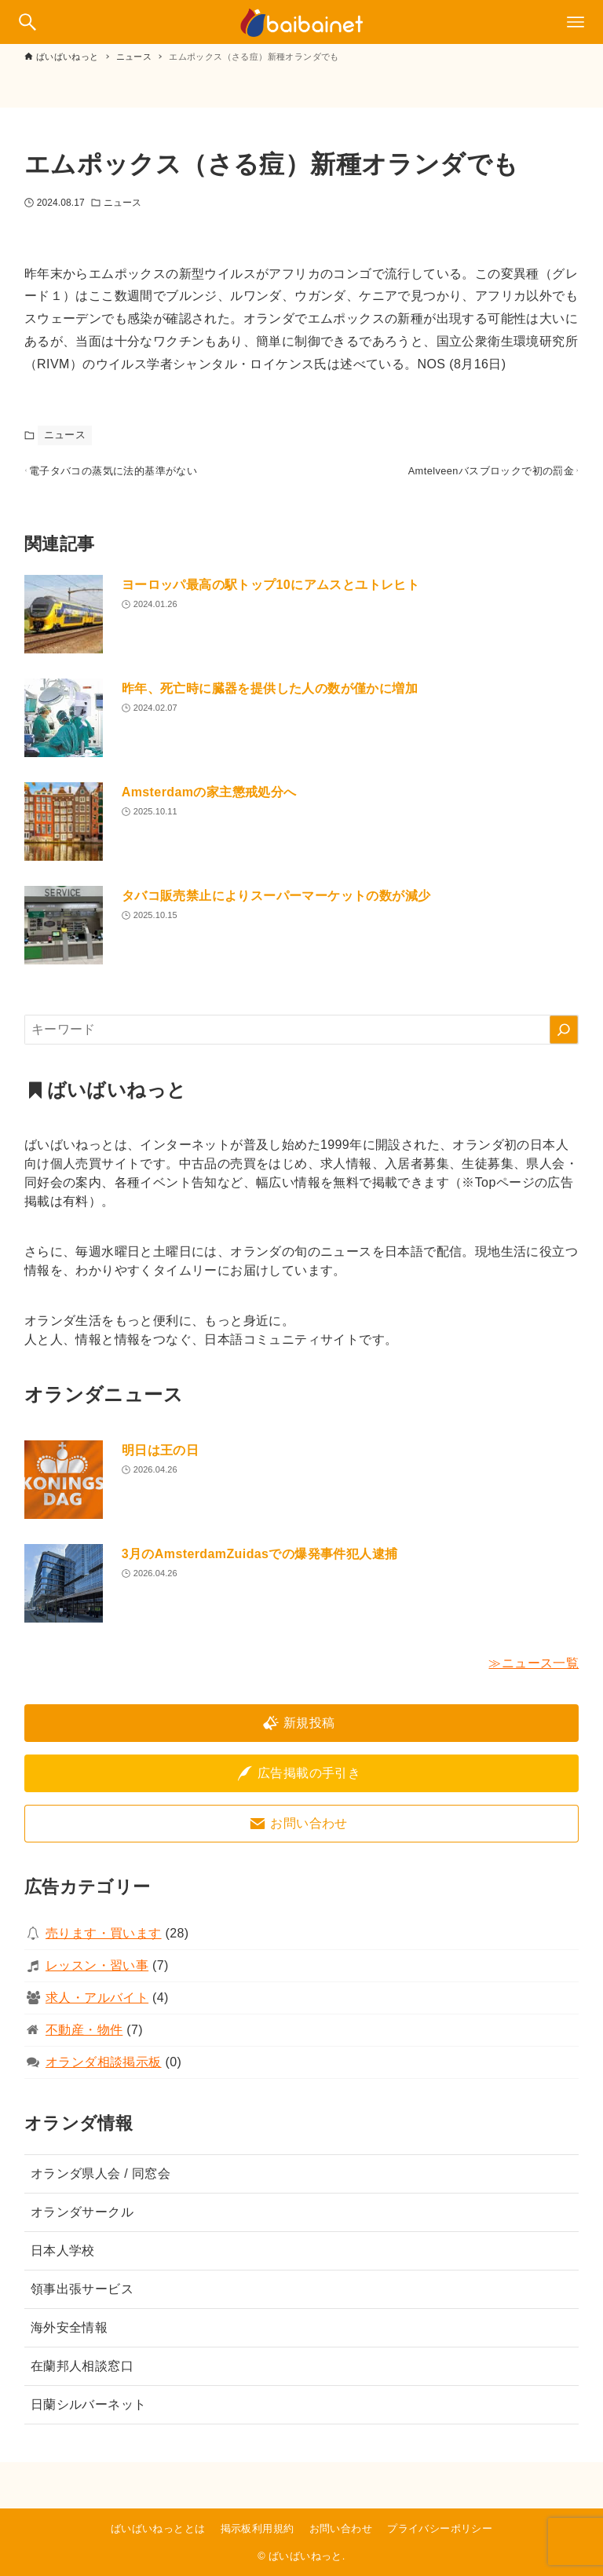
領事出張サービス (82, 2296)
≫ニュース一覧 (533, 1671)
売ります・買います (104, 1941)
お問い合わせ (340, 2528)
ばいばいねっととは (158, 2528)
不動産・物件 (84, 2037)
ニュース (122, 202)
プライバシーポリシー (439, 2528)
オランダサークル (82, 2220)
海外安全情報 (69, 2335)
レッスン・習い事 (97, 1973)
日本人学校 (63, 2258)
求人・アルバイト (97, 2005)
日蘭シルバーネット (89, 2412)
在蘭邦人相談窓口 (82, 2373)
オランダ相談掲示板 (104, 2070)
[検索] (564, 1037)
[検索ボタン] (27, 22)
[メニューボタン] (575, 22)
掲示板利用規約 (257, 2528)
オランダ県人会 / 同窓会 (101, 2181)
